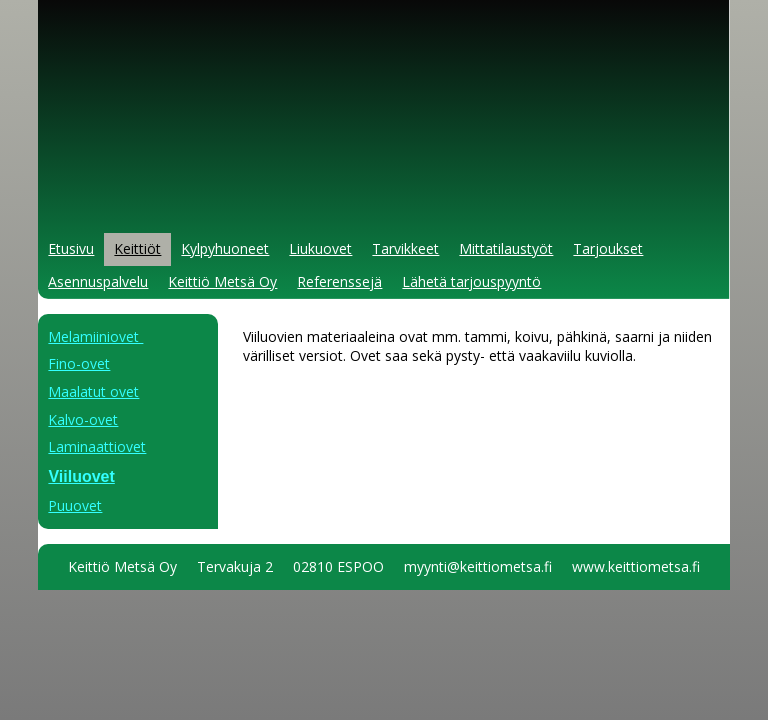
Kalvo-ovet (83, 419)
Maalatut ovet (93, 391)
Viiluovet (81, 476)
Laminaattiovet (97, 446)
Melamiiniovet (95, 336)
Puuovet (75, 505)
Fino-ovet (79, 363)
